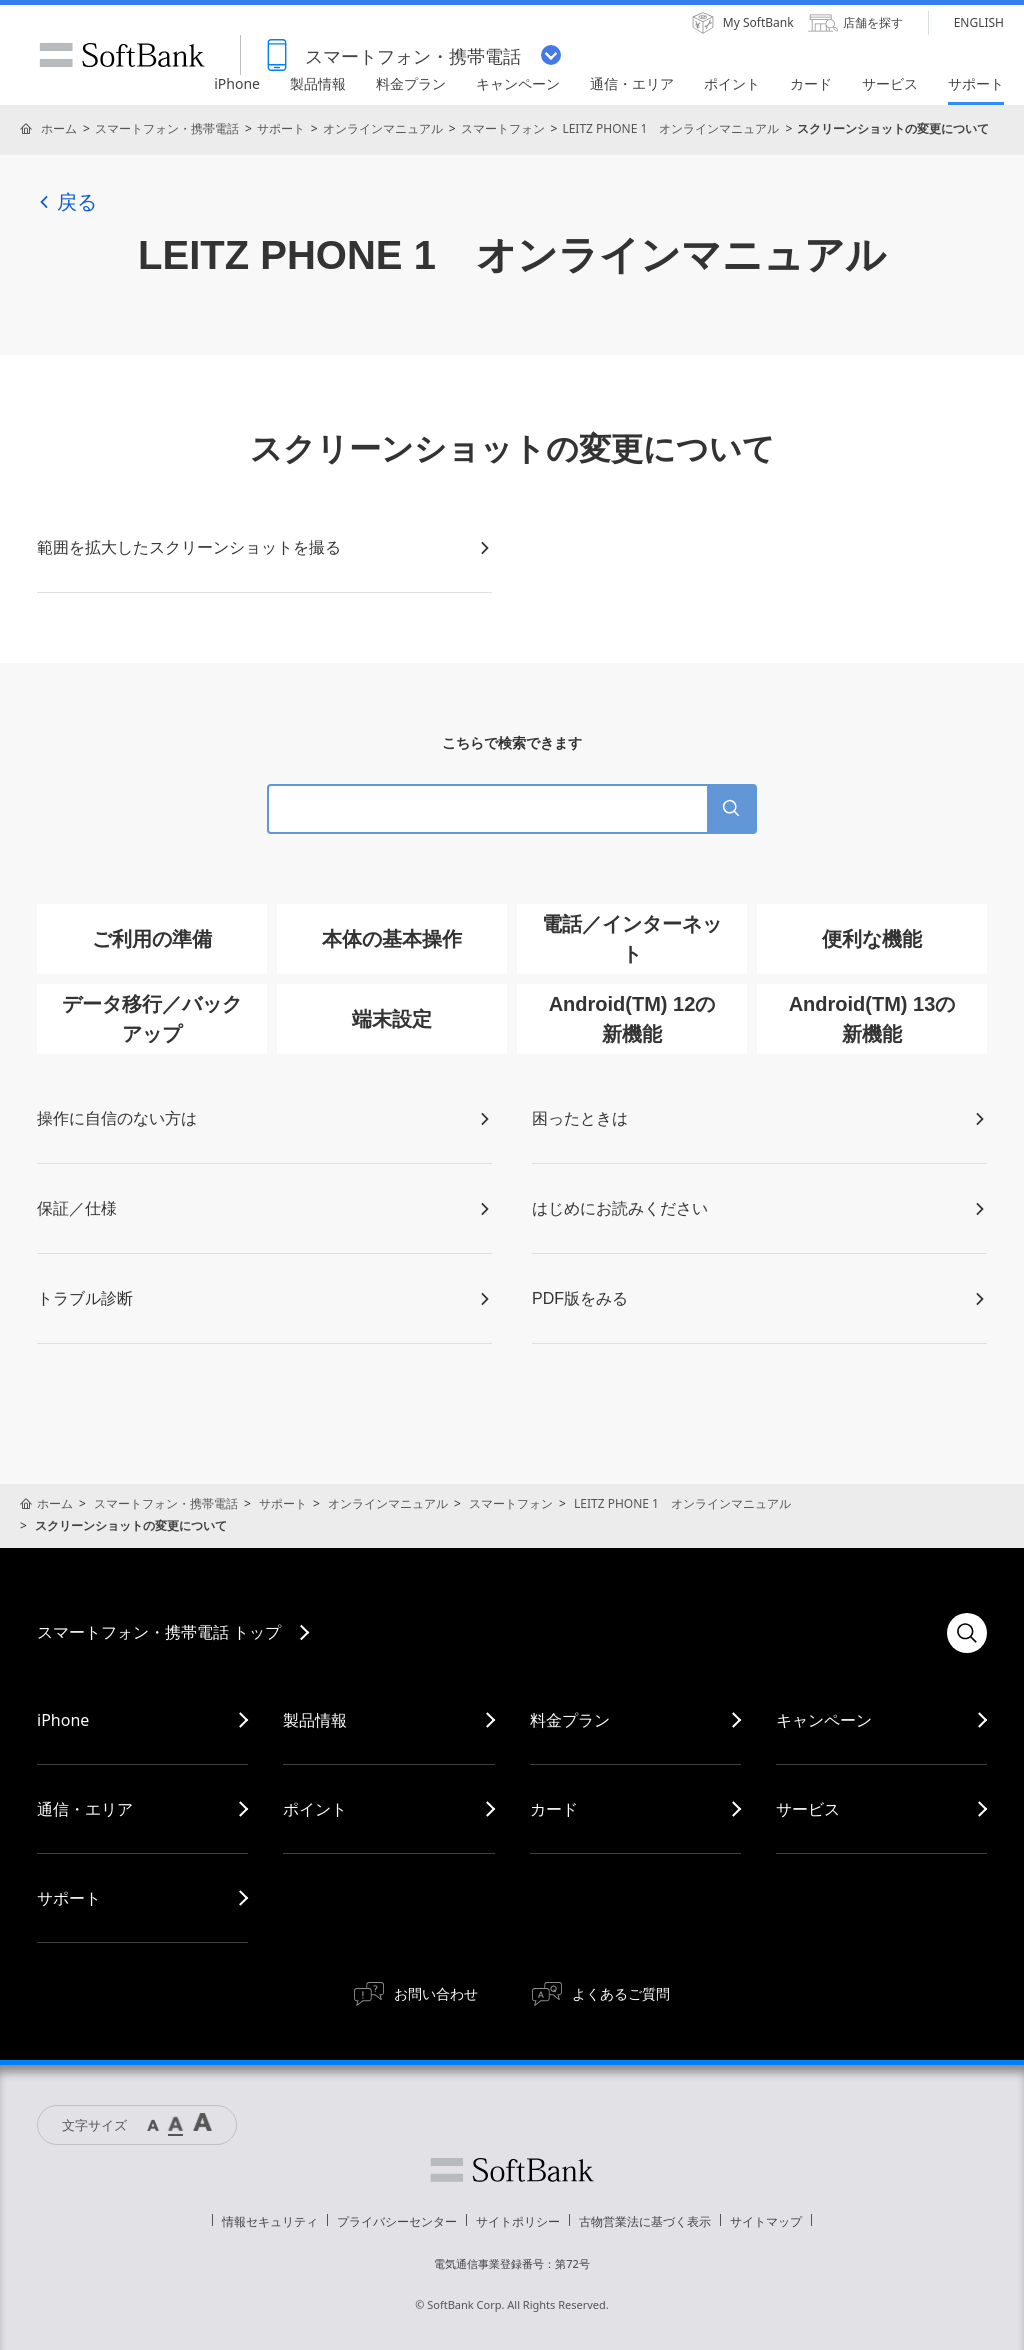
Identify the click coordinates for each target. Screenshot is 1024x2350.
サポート (281, 128)
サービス (808, 1809)
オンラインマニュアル (383, 128)
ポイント (315, 1809)
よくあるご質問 (621, 1993)
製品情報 (315, 1720)
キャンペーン (824, 1720)
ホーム (59, 128)
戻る (67, 202)
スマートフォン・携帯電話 (167, 128)
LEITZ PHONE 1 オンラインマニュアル (670, 128)
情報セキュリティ (270, 2221)
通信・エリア (85, 1809)
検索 (967, 1633)
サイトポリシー (518, 2221)
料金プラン (570, 1720)
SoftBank (122, 55)
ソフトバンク (512, 2170)
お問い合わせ (436, 1993)
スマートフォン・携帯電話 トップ (159, 1632)
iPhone (63, 1720)
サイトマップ (766, 2221)
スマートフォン (503, 128)
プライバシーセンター (397, 2221)
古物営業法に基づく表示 (645, 2221)
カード (554, 1809)
